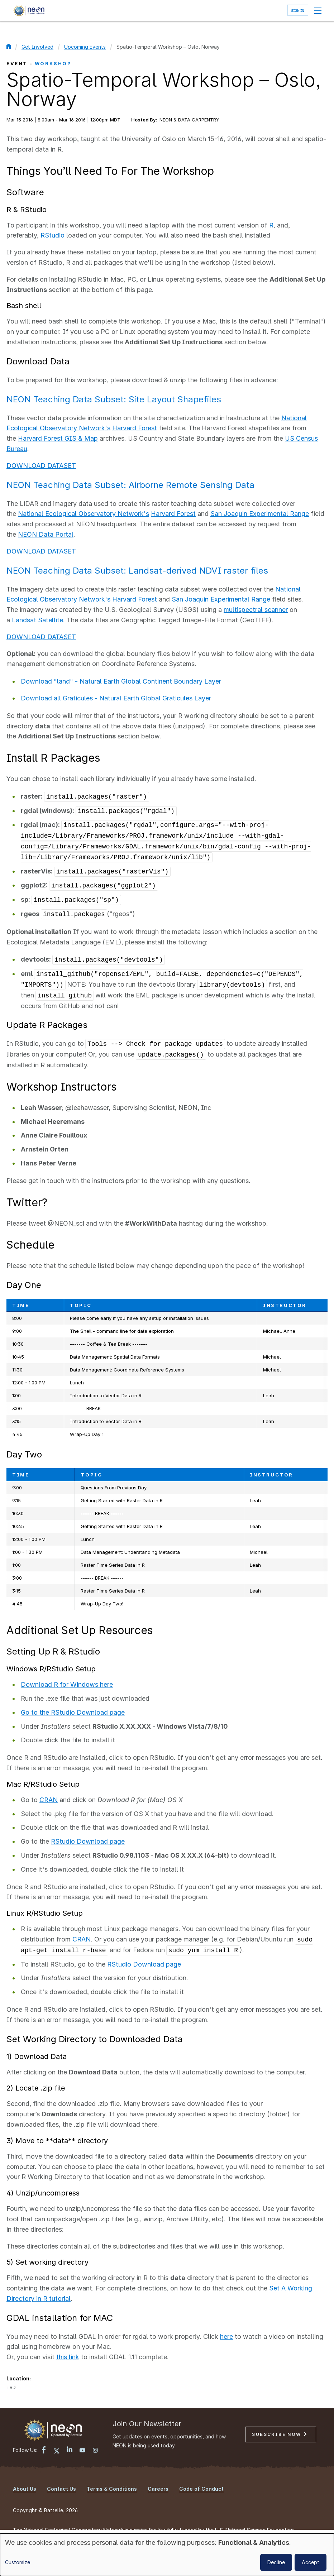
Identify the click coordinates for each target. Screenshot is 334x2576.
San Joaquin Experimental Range (259, 513)
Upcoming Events (85, 47)
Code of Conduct (201, 2489)
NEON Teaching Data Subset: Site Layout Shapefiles (113, 399)
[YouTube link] (82, 2451)
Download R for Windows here (67, 1684)
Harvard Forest (134, 428)
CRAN (48, 1800)
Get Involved (37, 47)
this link (67, 2357)
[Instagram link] (95, 2451)
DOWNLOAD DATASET (41, 465)
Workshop (53, 63)
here (226, 2336)
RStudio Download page (88, 1841)
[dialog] (167, 2554)
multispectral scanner (256, 609)
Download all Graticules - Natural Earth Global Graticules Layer (116, 698)
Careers (158, 2489)
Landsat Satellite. (38, 620)
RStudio (52, 235)
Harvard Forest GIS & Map (58, 438)
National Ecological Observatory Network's (83, 513)
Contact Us (61, 2489)
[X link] (56, 2451)
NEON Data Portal (45, 534)
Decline (276, 2562)
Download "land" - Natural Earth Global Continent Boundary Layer (121, 681)
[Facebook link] (43, 2450)
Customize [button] (17, 2562)
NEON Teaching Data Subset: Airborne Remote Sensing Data (130, 485)
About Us (24, 2489)
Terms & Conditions (112, 2489)
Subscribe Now (279, 2434)
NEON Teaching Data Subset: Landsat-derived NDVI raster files (137, 570)
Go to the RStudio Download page (73, 1712)
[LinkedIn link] (69, 2450)
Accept (310, 2562)
